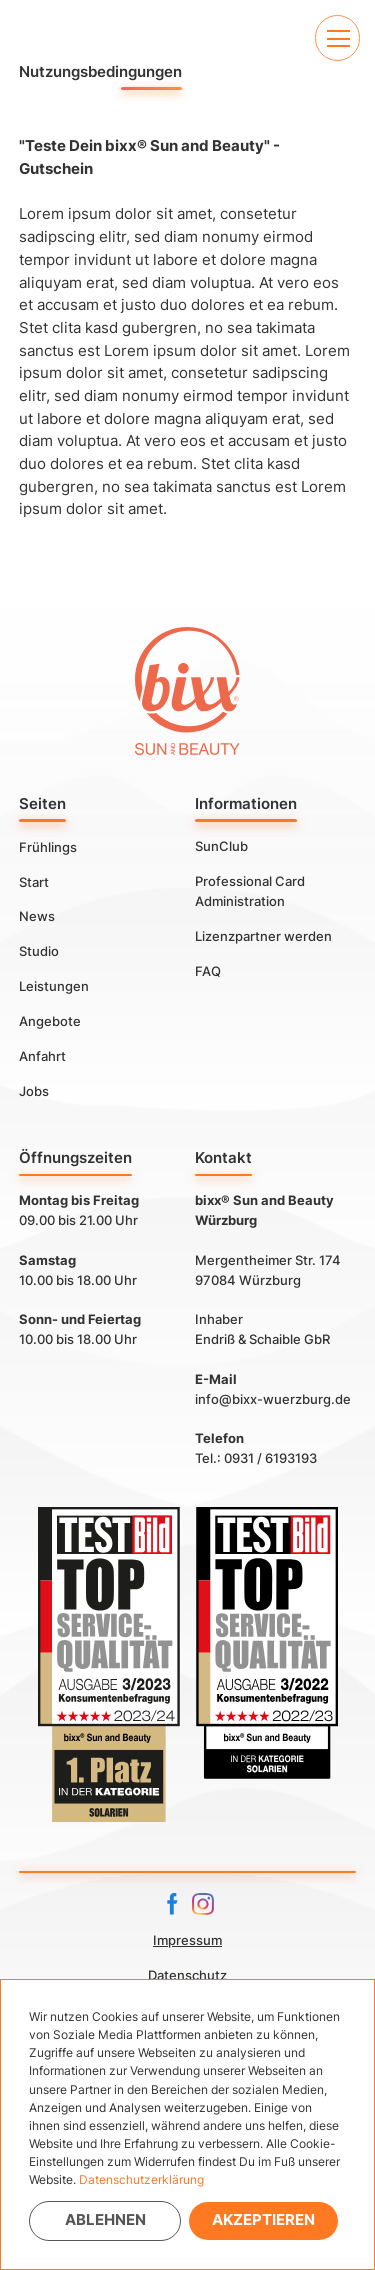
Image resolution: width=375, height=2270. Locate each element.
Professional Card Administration (250, 891)
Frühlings (48, 846)
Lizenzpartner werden (263, 936)
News (37, 916)
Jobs (34, 1091)
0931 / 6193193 (270, 1458)
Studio (39, 951)
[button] (337, 37)
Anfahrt (42, 1056)
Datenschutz (187, 1975)
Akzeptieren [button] (263, 2219)
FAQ (208, 971)
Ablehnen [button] (105, 2219)
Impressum (187, 1940)
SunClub (221, 846)
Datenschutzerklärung (141, 2179)
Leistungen (54, 986)
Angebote (50, 1021)
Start (34, 881)
